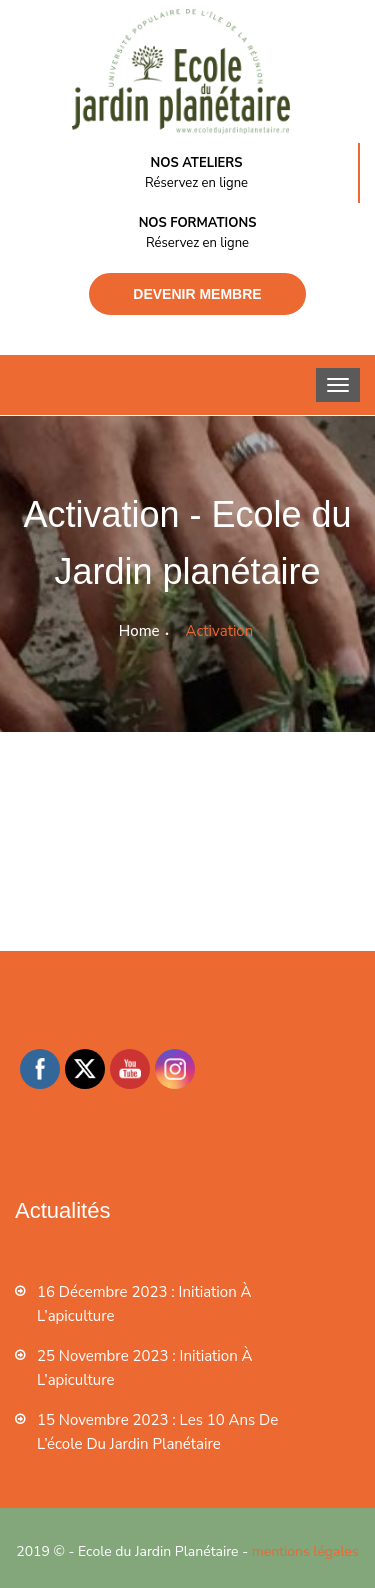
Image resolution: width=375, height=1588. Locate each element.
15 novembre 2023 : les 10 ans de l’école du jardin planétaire (157, 1432)
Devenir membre (197, 294)
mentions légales (305, 1551)
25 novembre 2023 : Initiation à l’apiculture (145, 1368)
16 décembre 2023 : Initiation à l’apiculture (144, 1304)
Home (139, 631)
